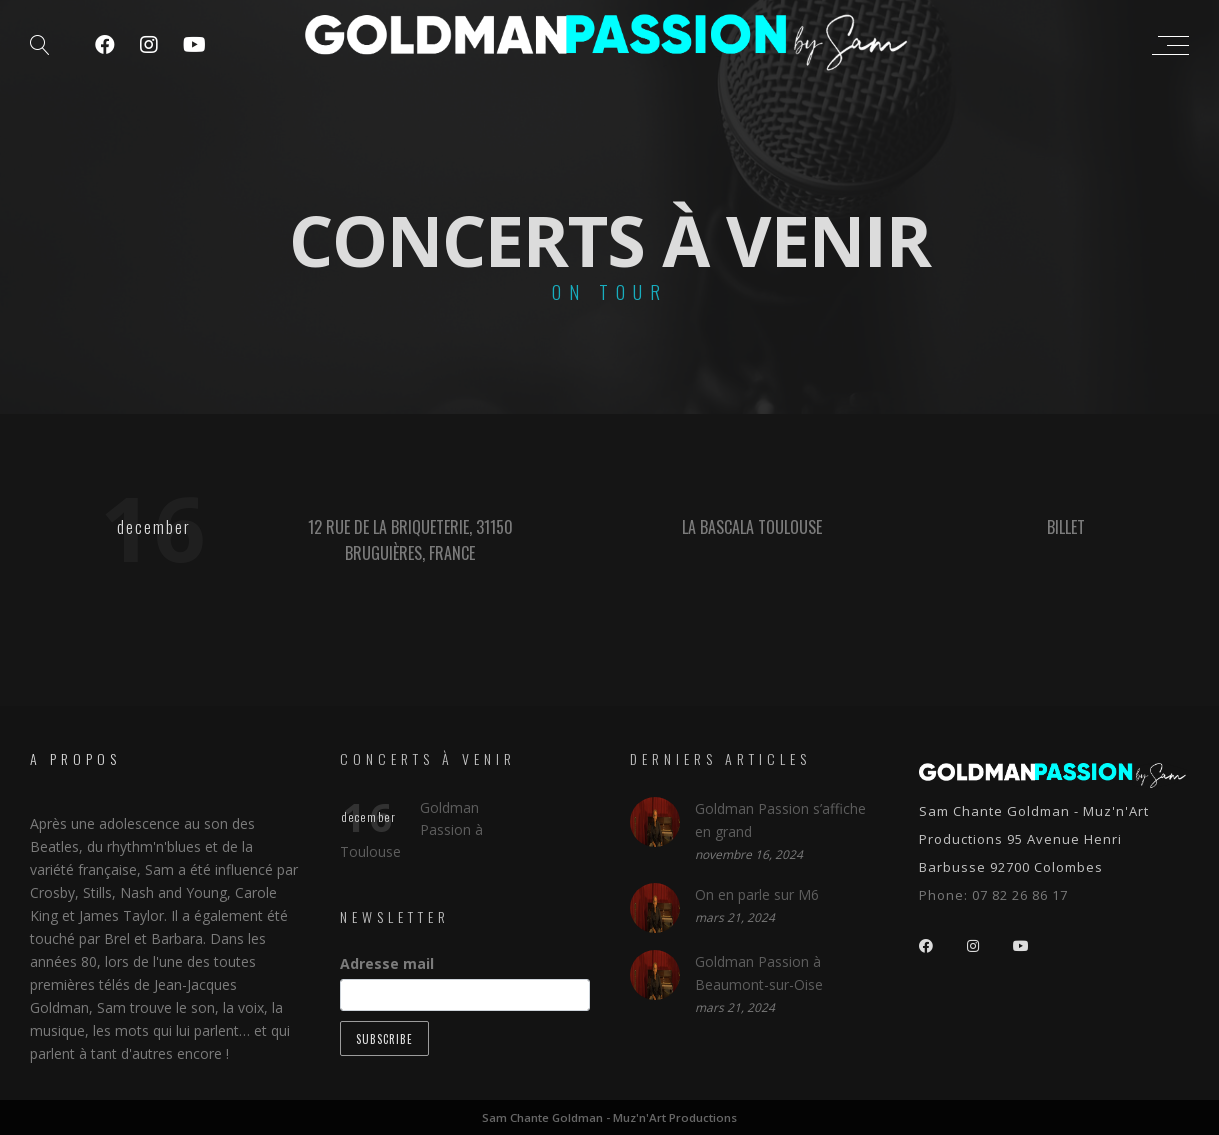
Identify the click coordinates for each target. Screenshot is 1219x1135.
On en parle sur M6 (757, 893)
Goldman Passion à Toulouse (411, 829)
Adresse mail (387, 963)
